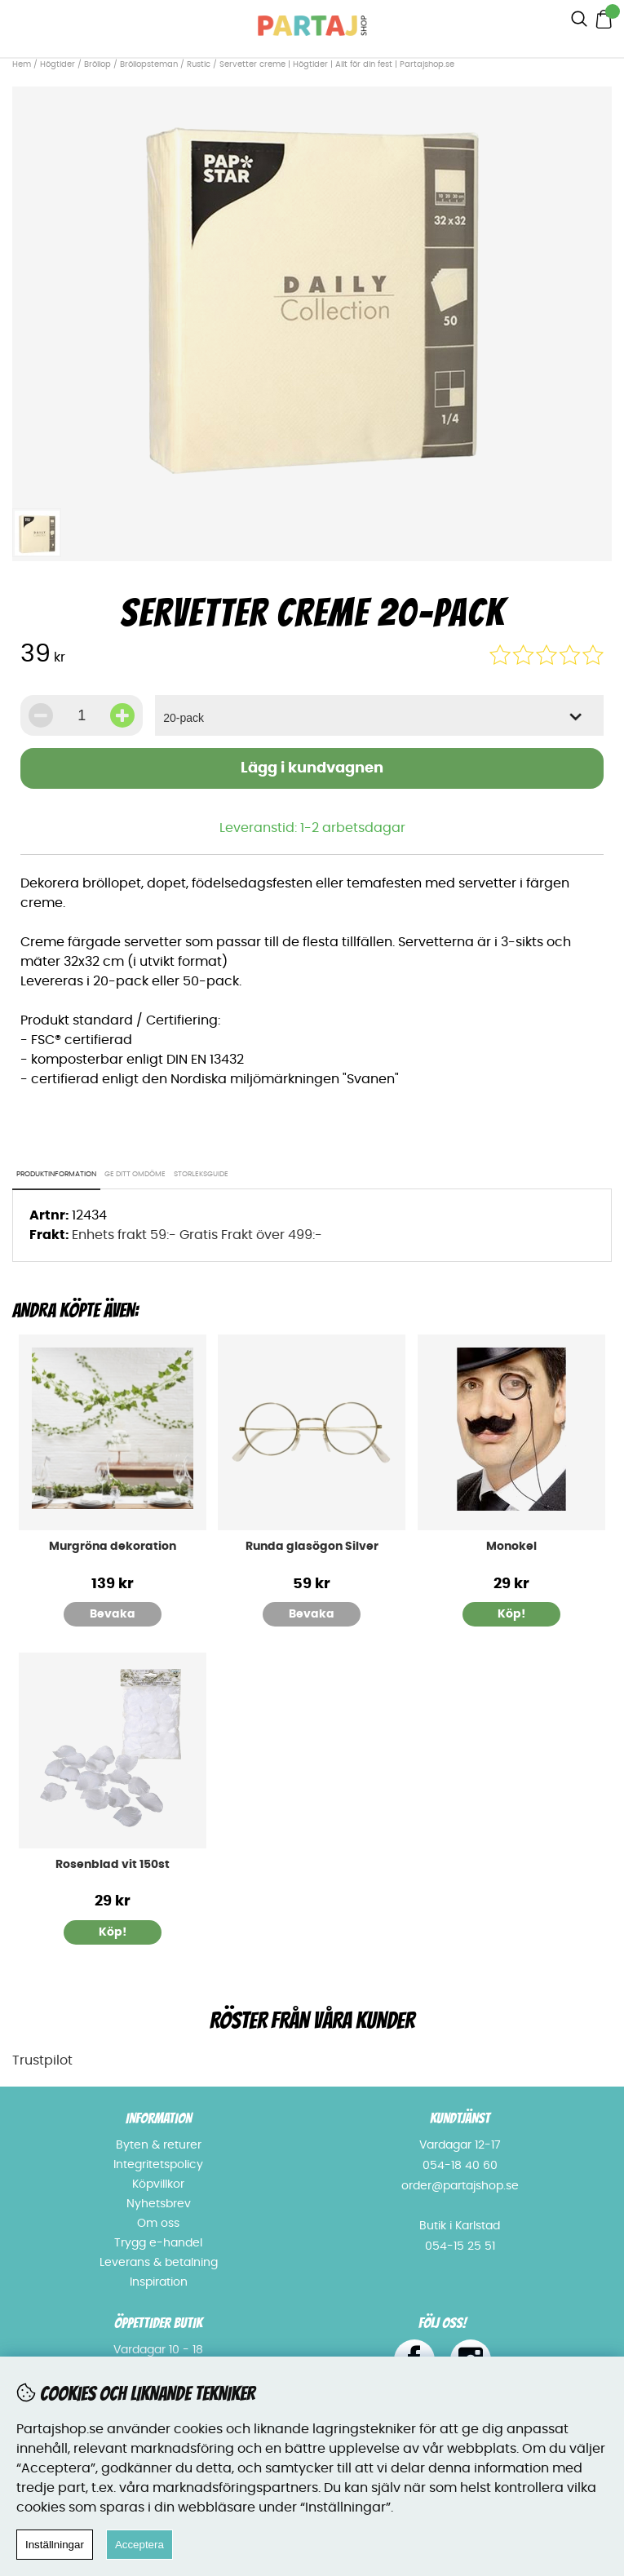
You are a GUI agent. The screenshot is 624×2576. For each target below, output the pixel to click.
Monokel (511, 1546)
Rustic (198, 64)
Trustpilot (42, 2060)
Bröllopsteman (149, 64)
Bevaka (112, 1614)
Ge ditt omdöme (135, 1174)
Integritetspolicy (158, 2165)
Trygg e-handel (158, 2243)
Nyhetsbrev (158, 2204)
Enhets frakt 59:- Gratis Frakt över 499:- (197, 1235)
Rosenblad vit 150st (112, 1864)
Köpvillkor (158, 2184)
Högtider (57, 64)
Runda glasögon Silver (312, 1546)
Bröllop (97, 64)
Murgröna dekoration (112, 1546)
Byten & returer (158, 2145)
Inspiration (159, 2282)
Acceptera (139, 2544)
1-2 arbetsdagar (352, 827)
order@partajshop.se (460, 2186)
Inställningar (54, 2544)
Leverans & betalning (159, 2262)
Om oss (158, 2223)
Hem (21, 64)
